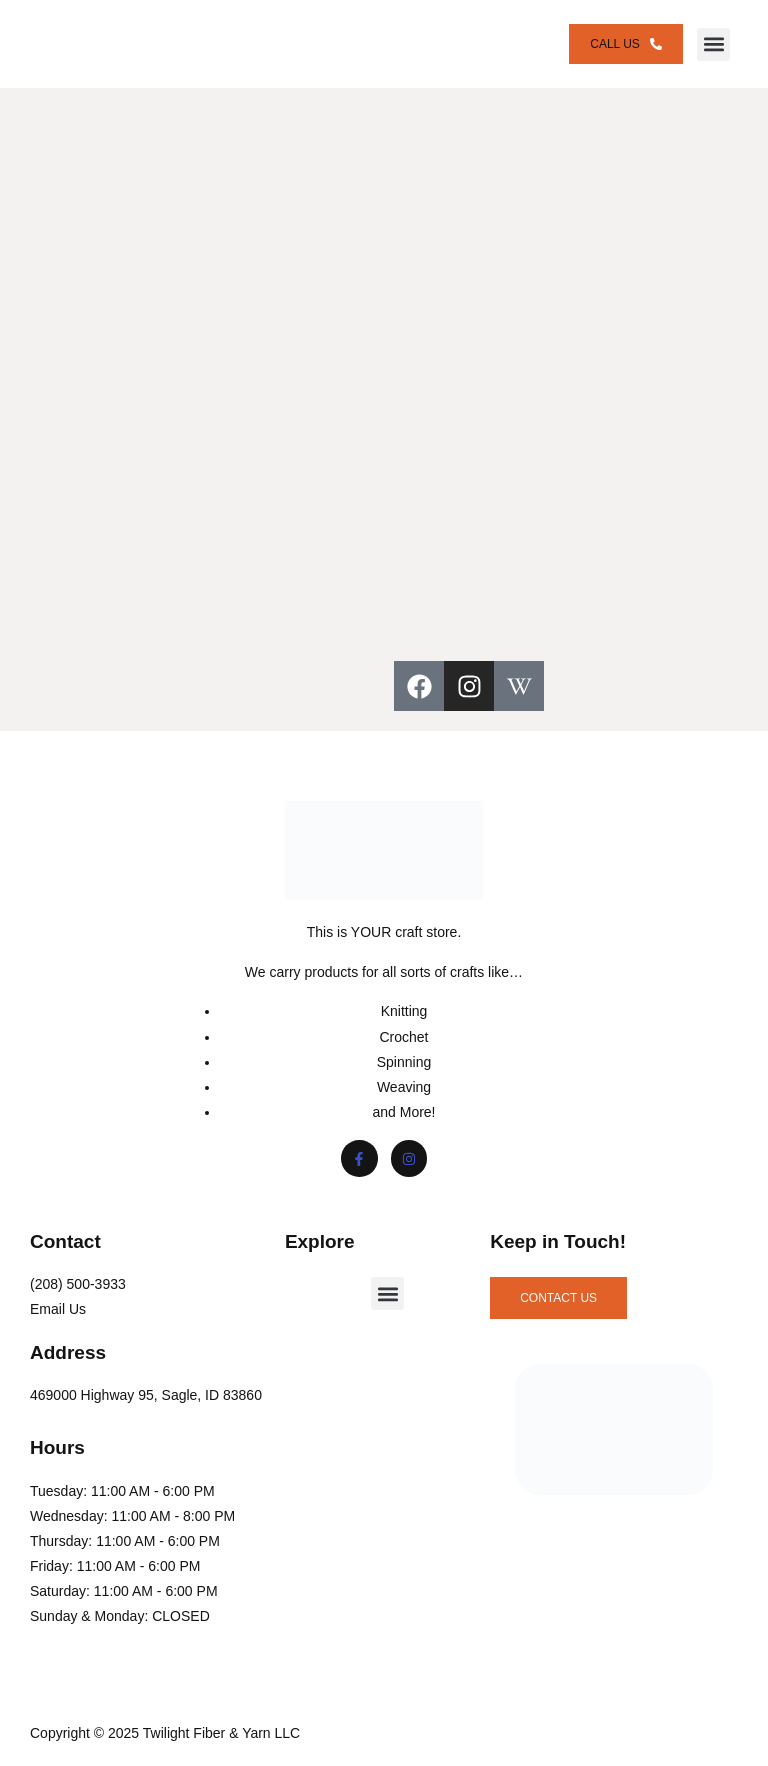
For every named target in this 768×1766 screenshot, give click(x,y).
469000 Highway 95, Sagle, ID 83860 (146, 1395)
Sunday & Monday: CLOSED (120, 1616)
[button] (713, 44)
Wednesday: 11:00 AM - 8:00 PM (132, 1516)
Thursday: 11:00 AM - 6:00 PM (125, 1541)
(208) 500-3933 (78, 1284)
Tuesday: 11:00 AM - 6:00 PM (122, 1491)
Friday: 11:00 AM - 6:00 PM (115, 1566)
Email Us (58, 1309)
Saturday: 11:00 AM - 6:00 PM (124, 1591)
